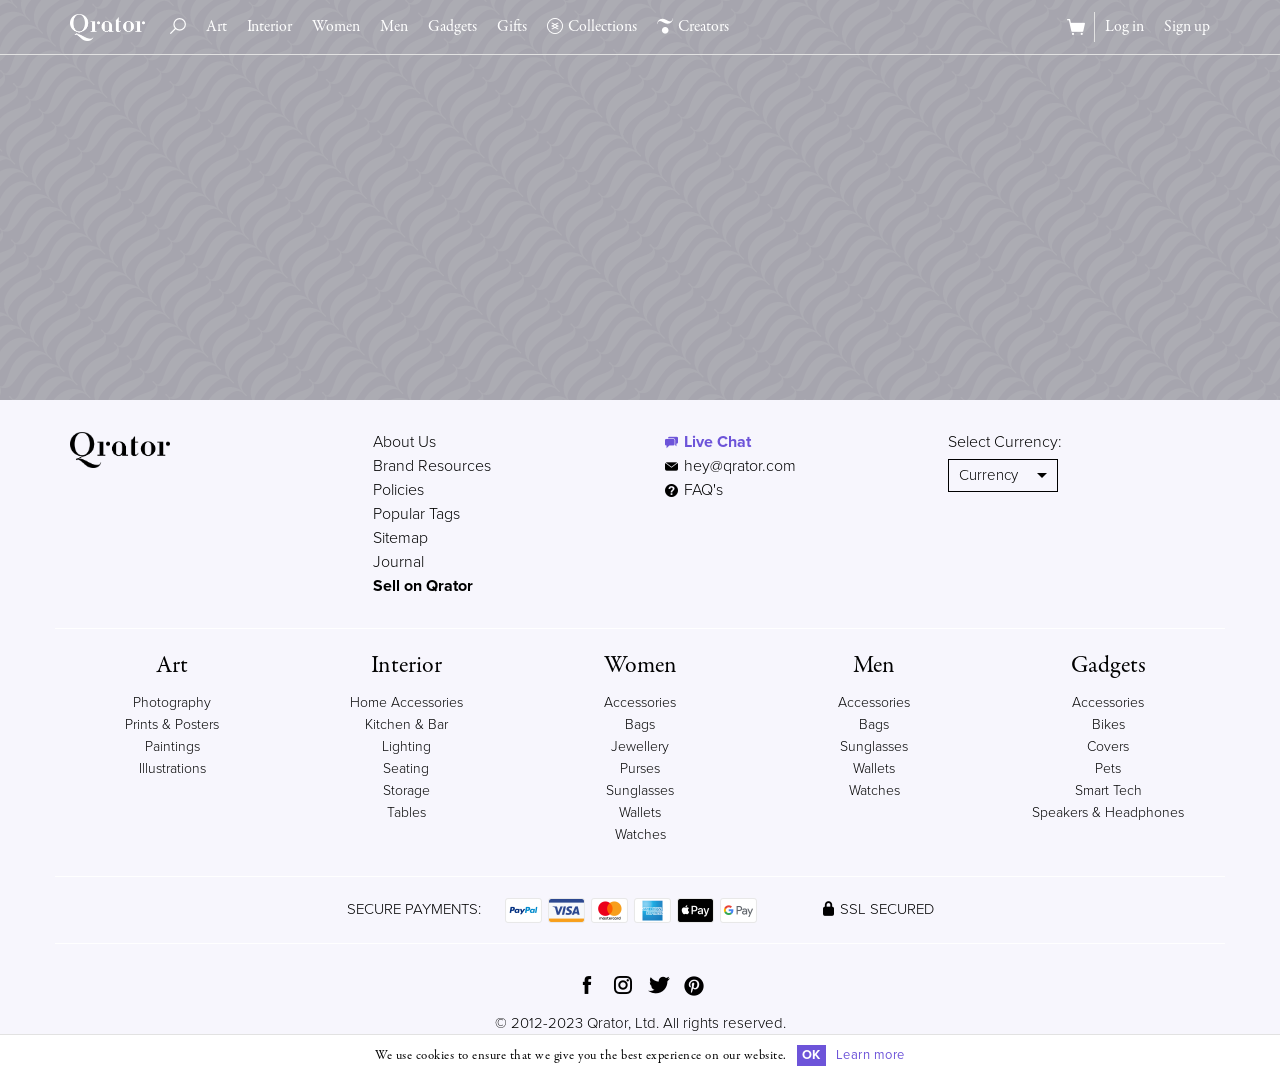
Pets (1108, 768)
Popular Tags (416, 514)
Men (394, 27)
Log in (1124, 27)
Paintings (172, 746)
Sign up (1187, 27)
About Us (404, 442)
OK (811, 1055)
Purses (640, 768)
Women (336, 27)
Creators (693, 27)
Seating (406, 768)
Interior (269, 27)
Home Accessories (406, 702)
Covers (1108, 746)
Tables (406, 812)
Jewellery (640, 746)
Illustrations (172, 768)
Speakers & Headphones (1108, 812)
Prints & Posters (172, 724)
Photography (172, 702)
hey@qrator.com (740, 466)
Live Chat (717, 442)
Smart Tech (1108, 790)
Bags (640, 724)
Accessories (640, 702)
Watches (640, 834)
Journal (398, 562)
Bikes (1108, 724)
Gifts (512, 27)
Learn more (870, 1055)
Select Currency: (1005, 442)
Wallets (640, 812)
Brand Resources (432, 466)
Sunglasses (640, 790)
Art (216, 27)
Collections (592, 27)
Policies (398, 490)
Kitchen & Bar (406, 724)
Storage (406, 790)
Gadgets (452, 27)
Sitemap (400, 538)
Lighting (406, 746)
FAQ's (694, 490)
